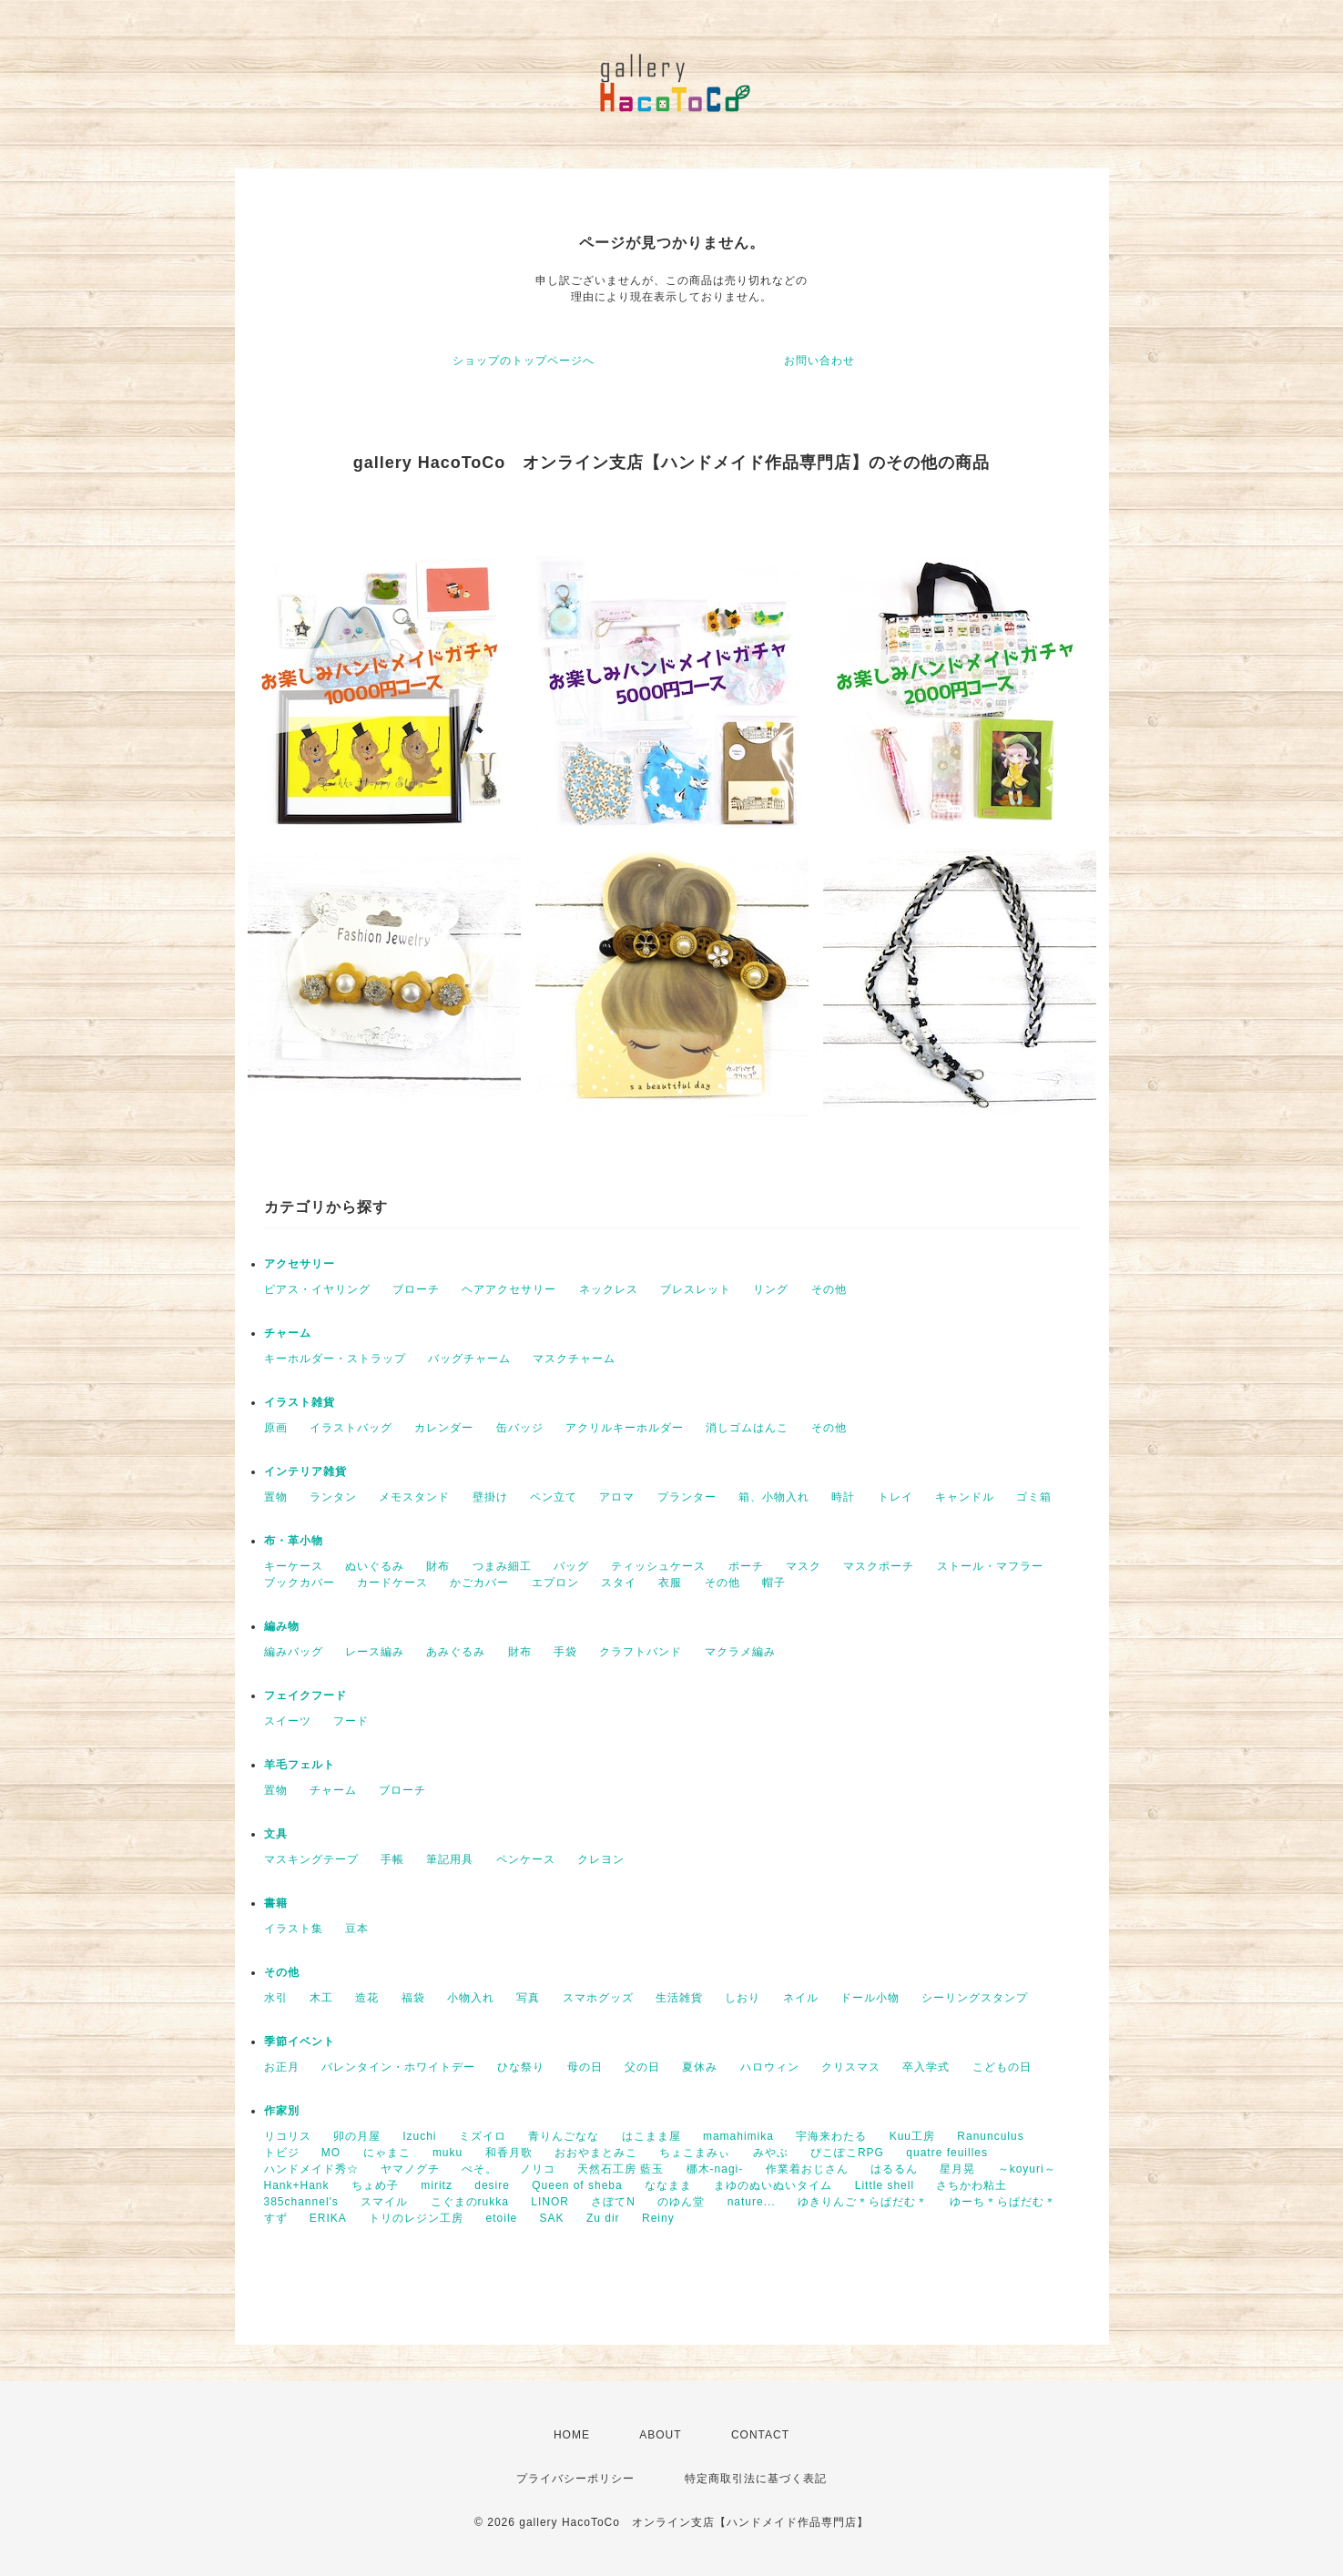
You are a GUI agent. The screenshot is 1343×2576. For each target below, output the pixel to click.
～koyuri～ (1027, 2169)
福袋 (413, 1997)
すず (276, 2218)
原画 (276, 1427)
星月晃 (957, 2169)
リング (771, 1289)
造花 (367, 1997)
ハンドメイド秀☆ (311, 2169)
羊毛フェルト (299, 1764)
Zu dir (603, 2218)
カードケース (392, 1582)
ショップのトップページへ (524, 360)
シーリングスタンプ (974, 1997)
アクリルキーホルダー (624, 1427)
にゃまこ (387, 2152)
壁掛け (490, 1497)
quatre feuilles (947, 2152)
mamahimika (738, 2136)
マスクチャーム (574, 1358)
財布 (438, 1566)
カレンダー (443, 1427)
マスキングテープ (311, 1859)
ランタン (333, 1497)
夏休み (699, 2067)
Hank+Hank (297, 2185)
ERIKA (328, 2218)
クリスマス (850, 2067)
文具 (276, 1834)
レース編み (374, 1651)
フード (351, 1721)
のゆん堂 (681, 2201)
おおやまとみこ (595, 2152)
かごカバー (479, 1582)
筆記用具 (449, 1859)
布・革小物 (293, 1540)
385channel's (301, 2201)
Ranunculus (990, 2136)
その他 (829, 1289)
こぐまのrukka (470, 2201)
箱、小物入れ (773, 1497)
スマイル (384, 2201)
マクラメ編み (740, 1651)
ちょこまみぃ (694, 2152)
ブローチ (416, 1289)
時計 (843, 1497)
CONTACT (760, 2434)
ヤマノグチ (410, 2169)
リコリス (287, 2136)
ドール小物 (870, 1997)
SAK (552, 2218)
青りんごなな (563, 2136)
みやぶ (771, 2152)
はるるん (894, 2169)
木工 (321, 1997)
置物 (276, 1497)
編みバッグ (293, 1651)
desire (492, 2185)
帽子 (774, 1582)
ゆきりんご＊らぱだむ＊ (863, 2201)
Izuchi (419, 2136)
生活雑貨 (679, 1997)
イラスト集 (293, 1928)
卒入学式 (926, 2067)
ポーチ (746, 1566)
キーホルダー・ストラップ (335, 1358)
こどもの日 (1002, 2067)
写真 (528, 1997)
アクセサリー (299, 1263)
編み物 (282, 1626)
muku (447, 2152)
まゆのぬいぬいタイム (773, 2185)
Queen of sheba (577, 2185)
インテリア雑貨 (305, 1471)
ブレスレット (695, 1289)
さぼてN (613, 2201)
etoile (502, 2218)
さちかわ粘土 (971, 2185)
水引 (276, 1997)
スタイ (618, 1582)
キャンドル (964, 1497)
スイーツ (287, 1721)
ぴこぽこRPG (847, 2152)
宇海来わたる (831, 2136)
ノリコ (537, 2169)
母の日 (585, 2067)
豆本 (357, 1928)
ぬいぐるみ (374, 1566)
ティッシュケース (658, 1566)
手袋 (565, 1651)
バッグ (571, 1566)
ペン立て (553, 1497)
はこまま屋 (651, 2136)
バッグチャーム (469, 1358)
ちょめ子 (375, 2185)
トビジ (282, 2152)
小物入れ (470, 1997)
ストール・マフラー (990, 1566)
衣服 (670, 1582)
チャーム (287, 1333)
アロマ (617, 1497)
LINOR (550, 2201)
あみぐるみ (455, 1651)
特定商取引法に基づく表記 (756, 2478)
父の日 (642, 2067)
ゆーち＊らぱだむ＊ (1003, 2201)
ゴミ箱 (1034, 1497)
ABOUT (660, 2434)
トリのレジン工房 (416, 2218)
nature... (751, 2201)
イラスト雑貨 (299, 1402)
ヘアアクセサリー (509, 1289)
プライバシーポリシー (575, 2478)
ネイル (801, 1997)
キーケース (293, 1566)
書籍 (276, 1903)
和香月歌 (509, 2152)
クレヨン (601, 1859)
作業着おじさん (807, 2169)
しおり (742, 1997)
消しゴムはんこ (747, 1427)
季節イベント (299, 2041)
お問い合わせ (819, 360)
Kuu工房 (912, 2136)
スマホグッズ (598, 1997)
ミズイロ (482, 2136)
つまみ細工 (502, 1566)
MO (331, 2152)
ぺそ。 (479, 2169)
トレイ (895, 1497)
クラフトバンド (640, 1651)
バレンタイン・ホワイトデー (398, 2067)
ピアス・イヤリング (317, 1289)
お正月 (282, 2067)
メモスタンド (414, 1497)
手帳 (392, 1859)
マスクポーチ (878, 1566)
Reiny (658, 2218)
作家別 (282, 2110)
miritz (437, 2185)
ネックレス (608, 1289)
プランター (687, 1497)
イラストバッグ (351, 1427)
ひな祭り (520, 2067)
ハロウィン (769, 2067)
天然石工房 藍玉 (620, 2169)
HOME (572, 2434)
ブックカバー (299, 1582)
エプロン (555, 1582)
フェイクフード (305, 1695)
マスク (803, 1566)
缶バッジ (520, 1427)
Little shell (884, 2185)
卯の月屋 (357, 2136)
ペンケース (525, 1859)
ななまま (668, 2185)
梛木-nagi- (715, 2169)
